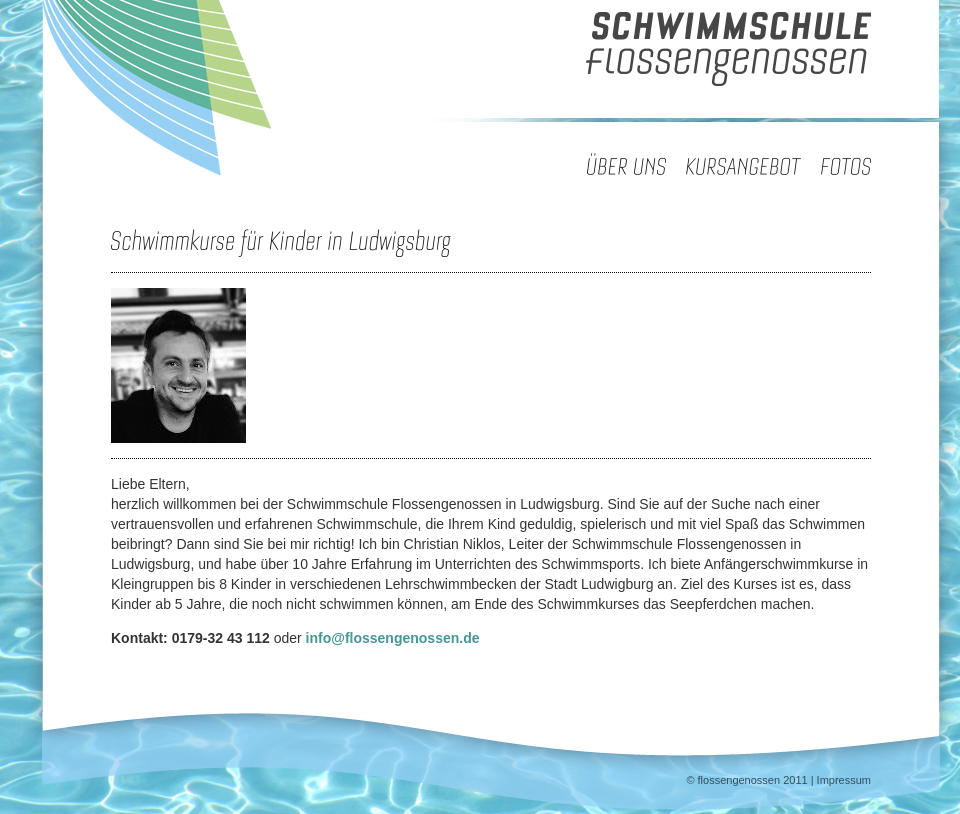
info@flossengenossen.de (393, 638)
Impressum (844, 780)
